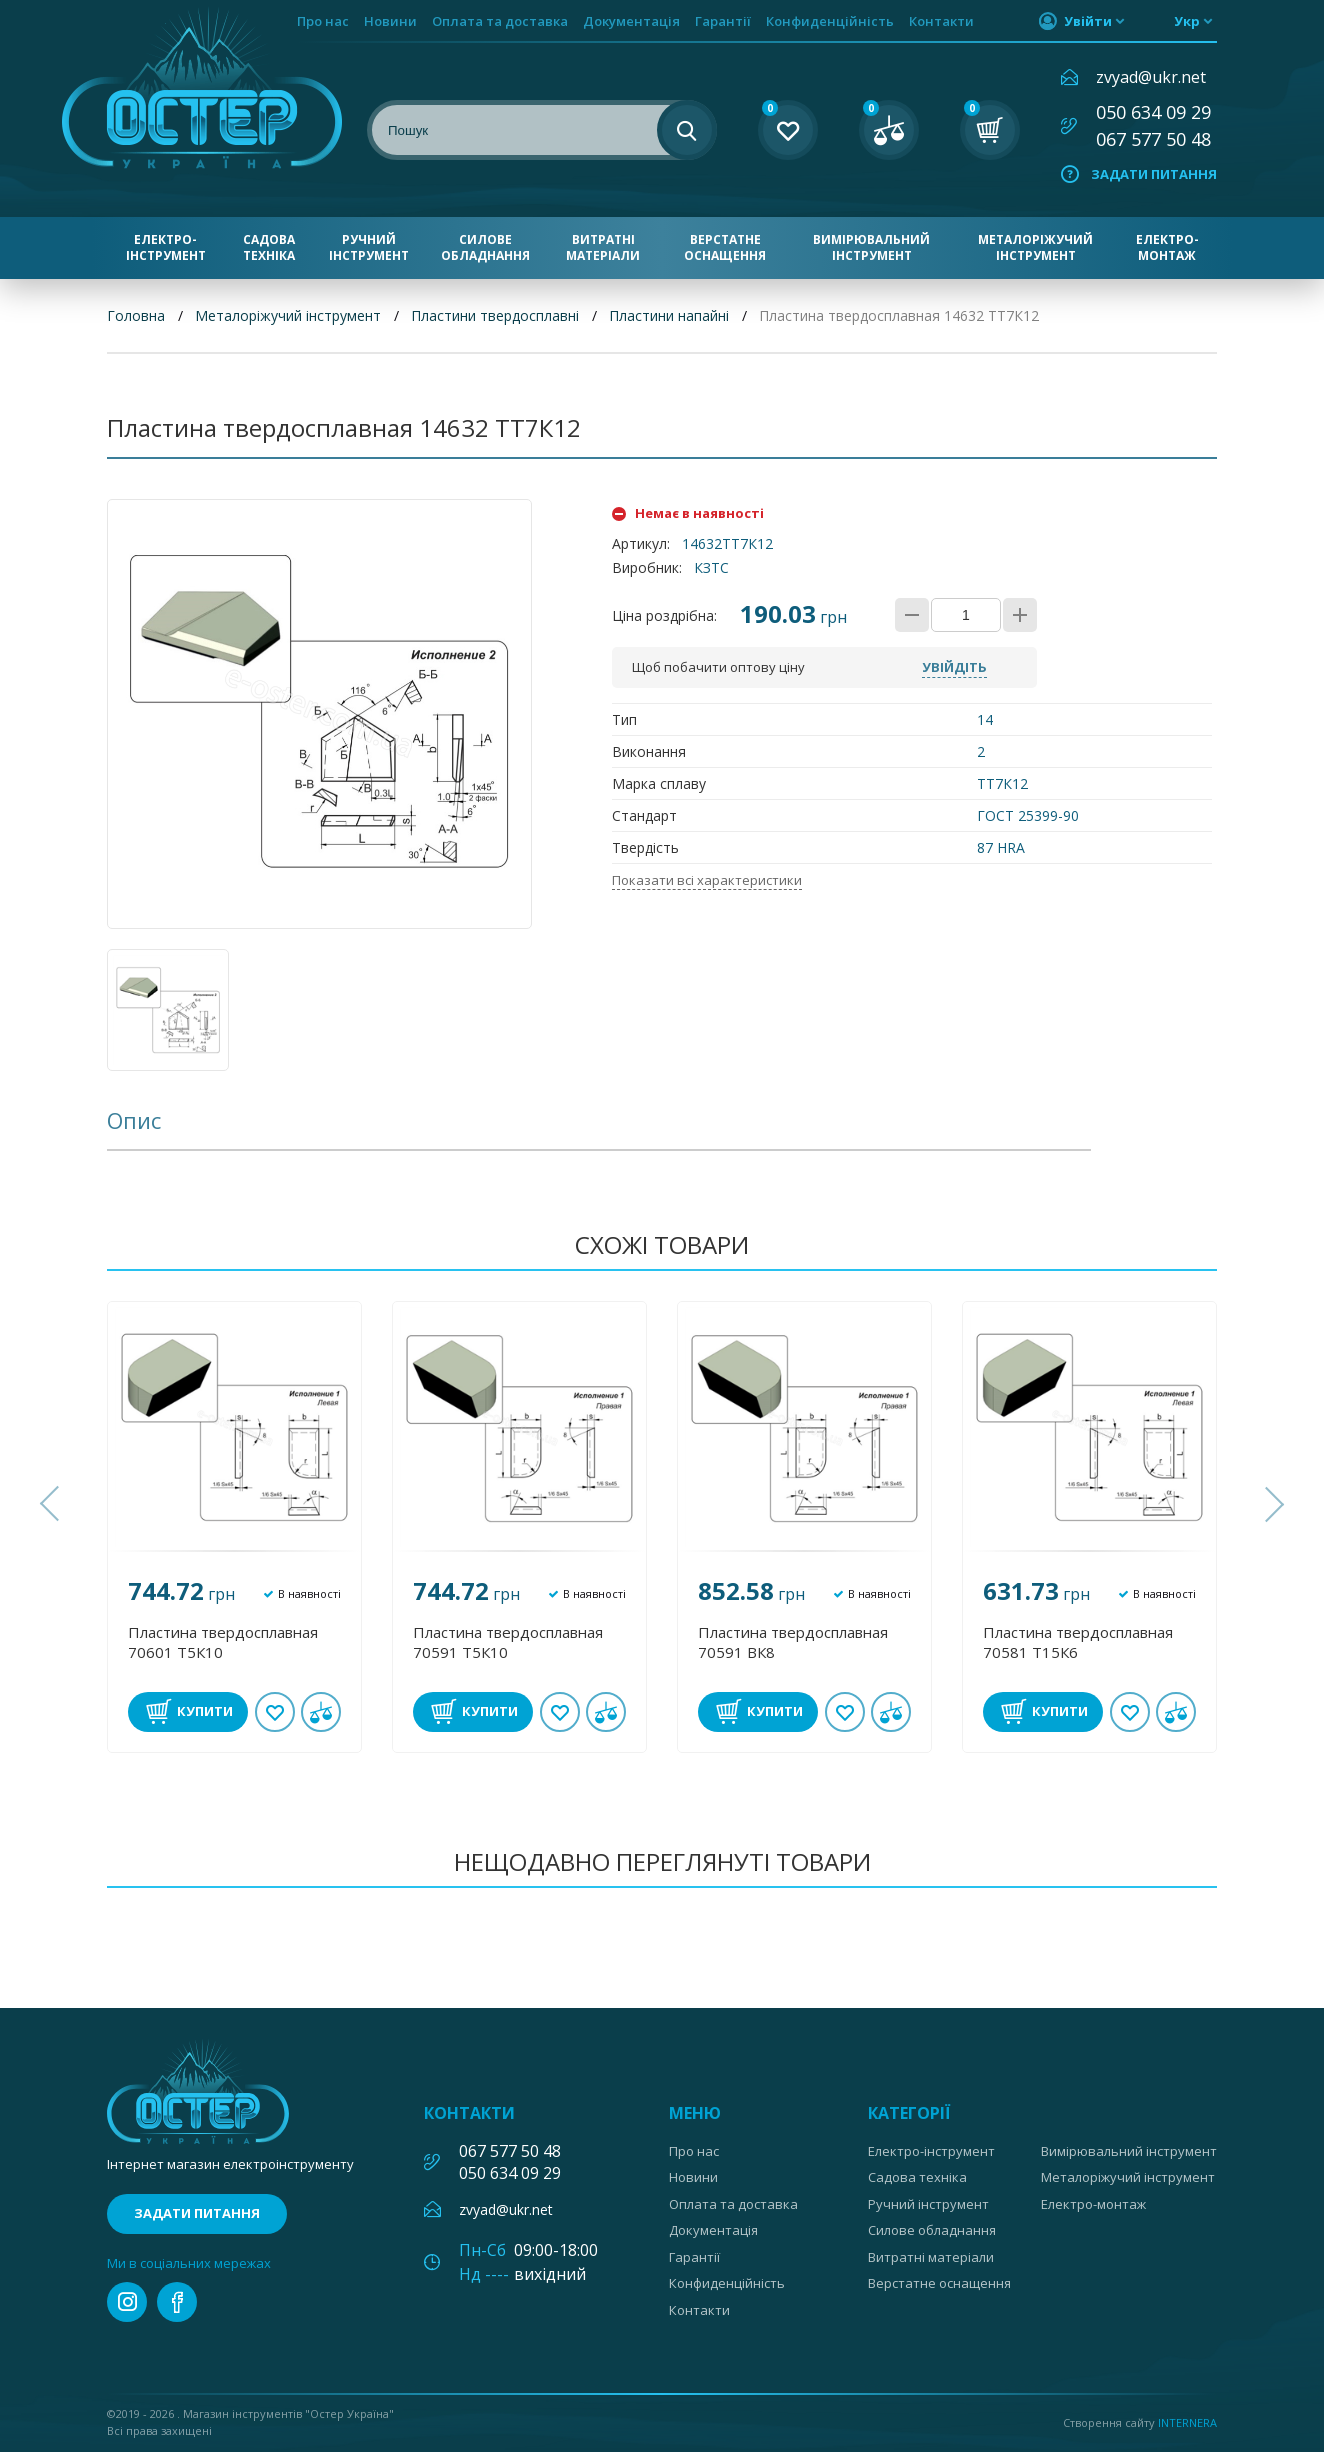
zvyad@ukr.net (1151, 77)
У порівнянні (321, 1712)
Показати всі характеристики (707, 881)
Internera (1187, 2422)
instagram (127, 2303)
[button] (52, 1505)
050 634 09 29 (1153, 112)
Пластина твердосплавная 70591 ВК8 (793, 1642)
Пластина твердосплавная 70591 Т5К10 (508, 1642)
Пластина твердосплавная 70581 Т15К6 (1078, 1642)
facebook (177, 2303)
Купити (205, 1711)
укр (1187, 21)
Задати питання (1154, 174)
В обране (275, 1712)
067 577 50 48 (1153, 139)
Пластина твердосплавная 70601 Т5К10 (223, 1642)
